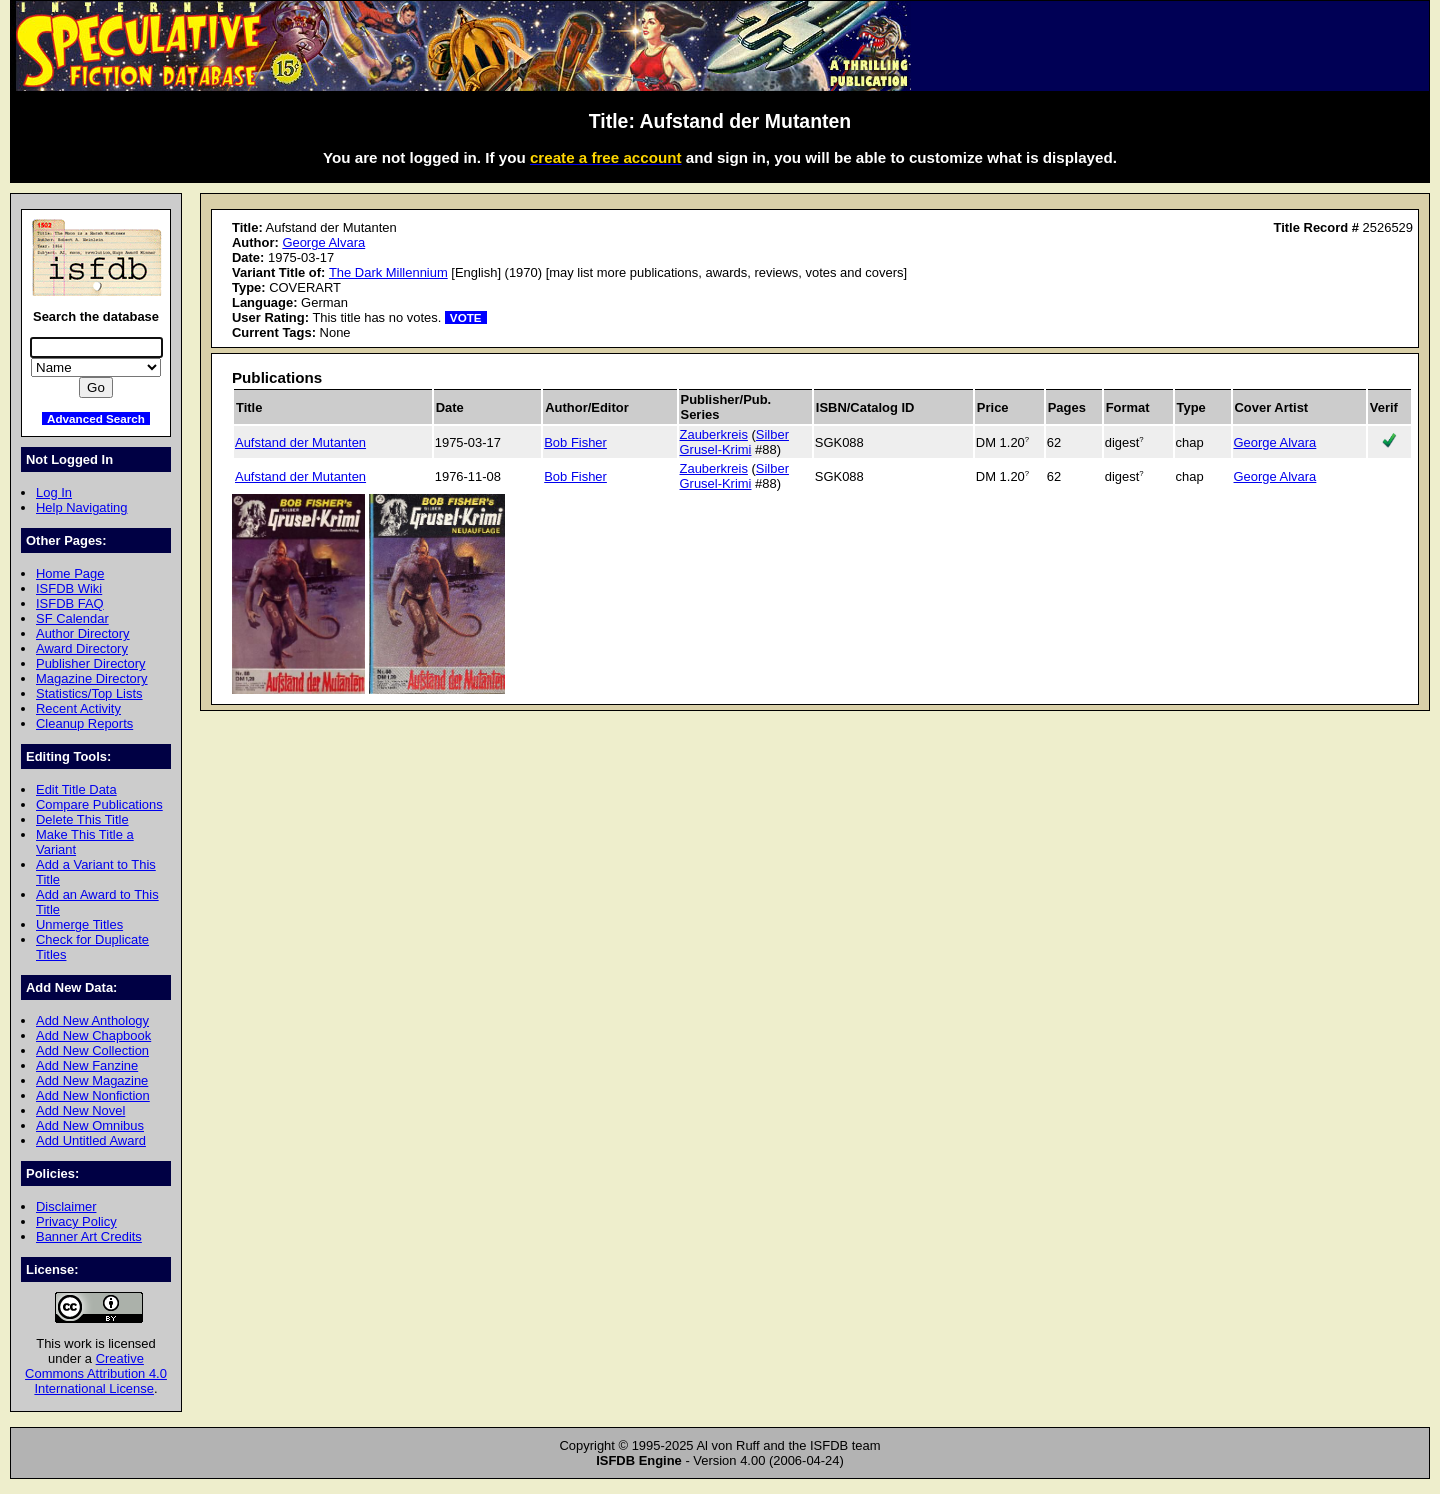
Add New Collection (92, 1050)
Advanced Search (96, 418)
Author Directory (83, 633)
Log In (54, 492)
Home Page (70, 573)
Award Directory (82, 648)
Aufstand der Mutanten (300, 442)
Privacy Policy (76, 1221)
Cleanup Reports (84, 723)
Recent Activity (78, 708)
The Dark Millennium (388, 272)
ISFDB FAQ (70, 603)
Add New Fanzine (87, 1065)
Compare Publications (99, 804)
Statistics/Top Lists (89, 693)
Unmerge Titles (79, 924)
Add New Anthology (92, 1020)
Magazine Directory (92, 678)
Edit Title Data (76, 789)
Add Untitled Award (91, 1140)
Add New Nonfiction (93, 1095)
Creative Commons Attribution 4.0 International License (96, 1373)
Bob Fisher (575, 442)
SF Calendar (72, 618)
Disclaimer (66, 1206)
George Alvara (323, 242)
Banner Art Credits (89, 1236)
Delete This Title (82, 819)
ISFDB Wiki (69, 588)
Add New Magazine (92, 1080)
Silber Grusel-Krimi (734, 442)
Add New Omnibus (90, 1125)
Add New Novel (80, 1110)
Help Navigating (81, 507)
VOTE (466, 317)
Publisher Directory (90, 663)
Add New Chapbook (93, 1035)
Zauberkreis (714, 434)
